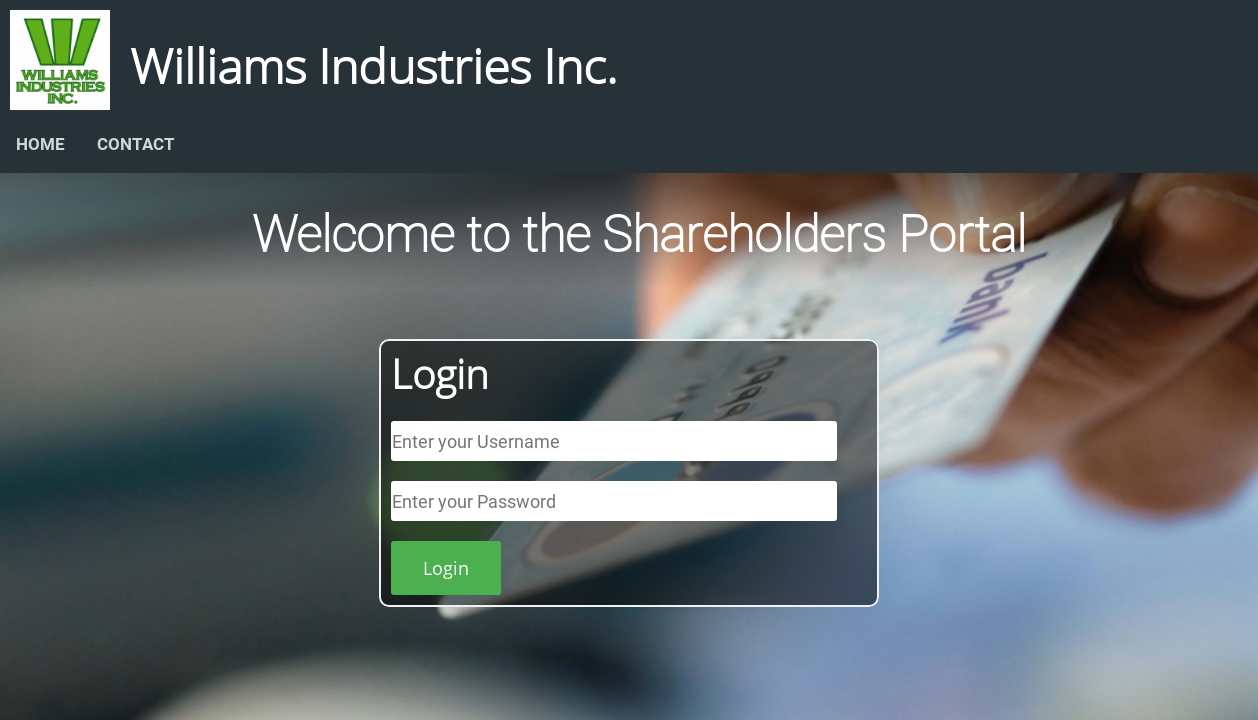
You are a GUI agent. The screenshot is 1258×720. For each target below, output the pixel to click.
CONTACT (136, 144)
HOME (40, 144)
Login (446, 568)
